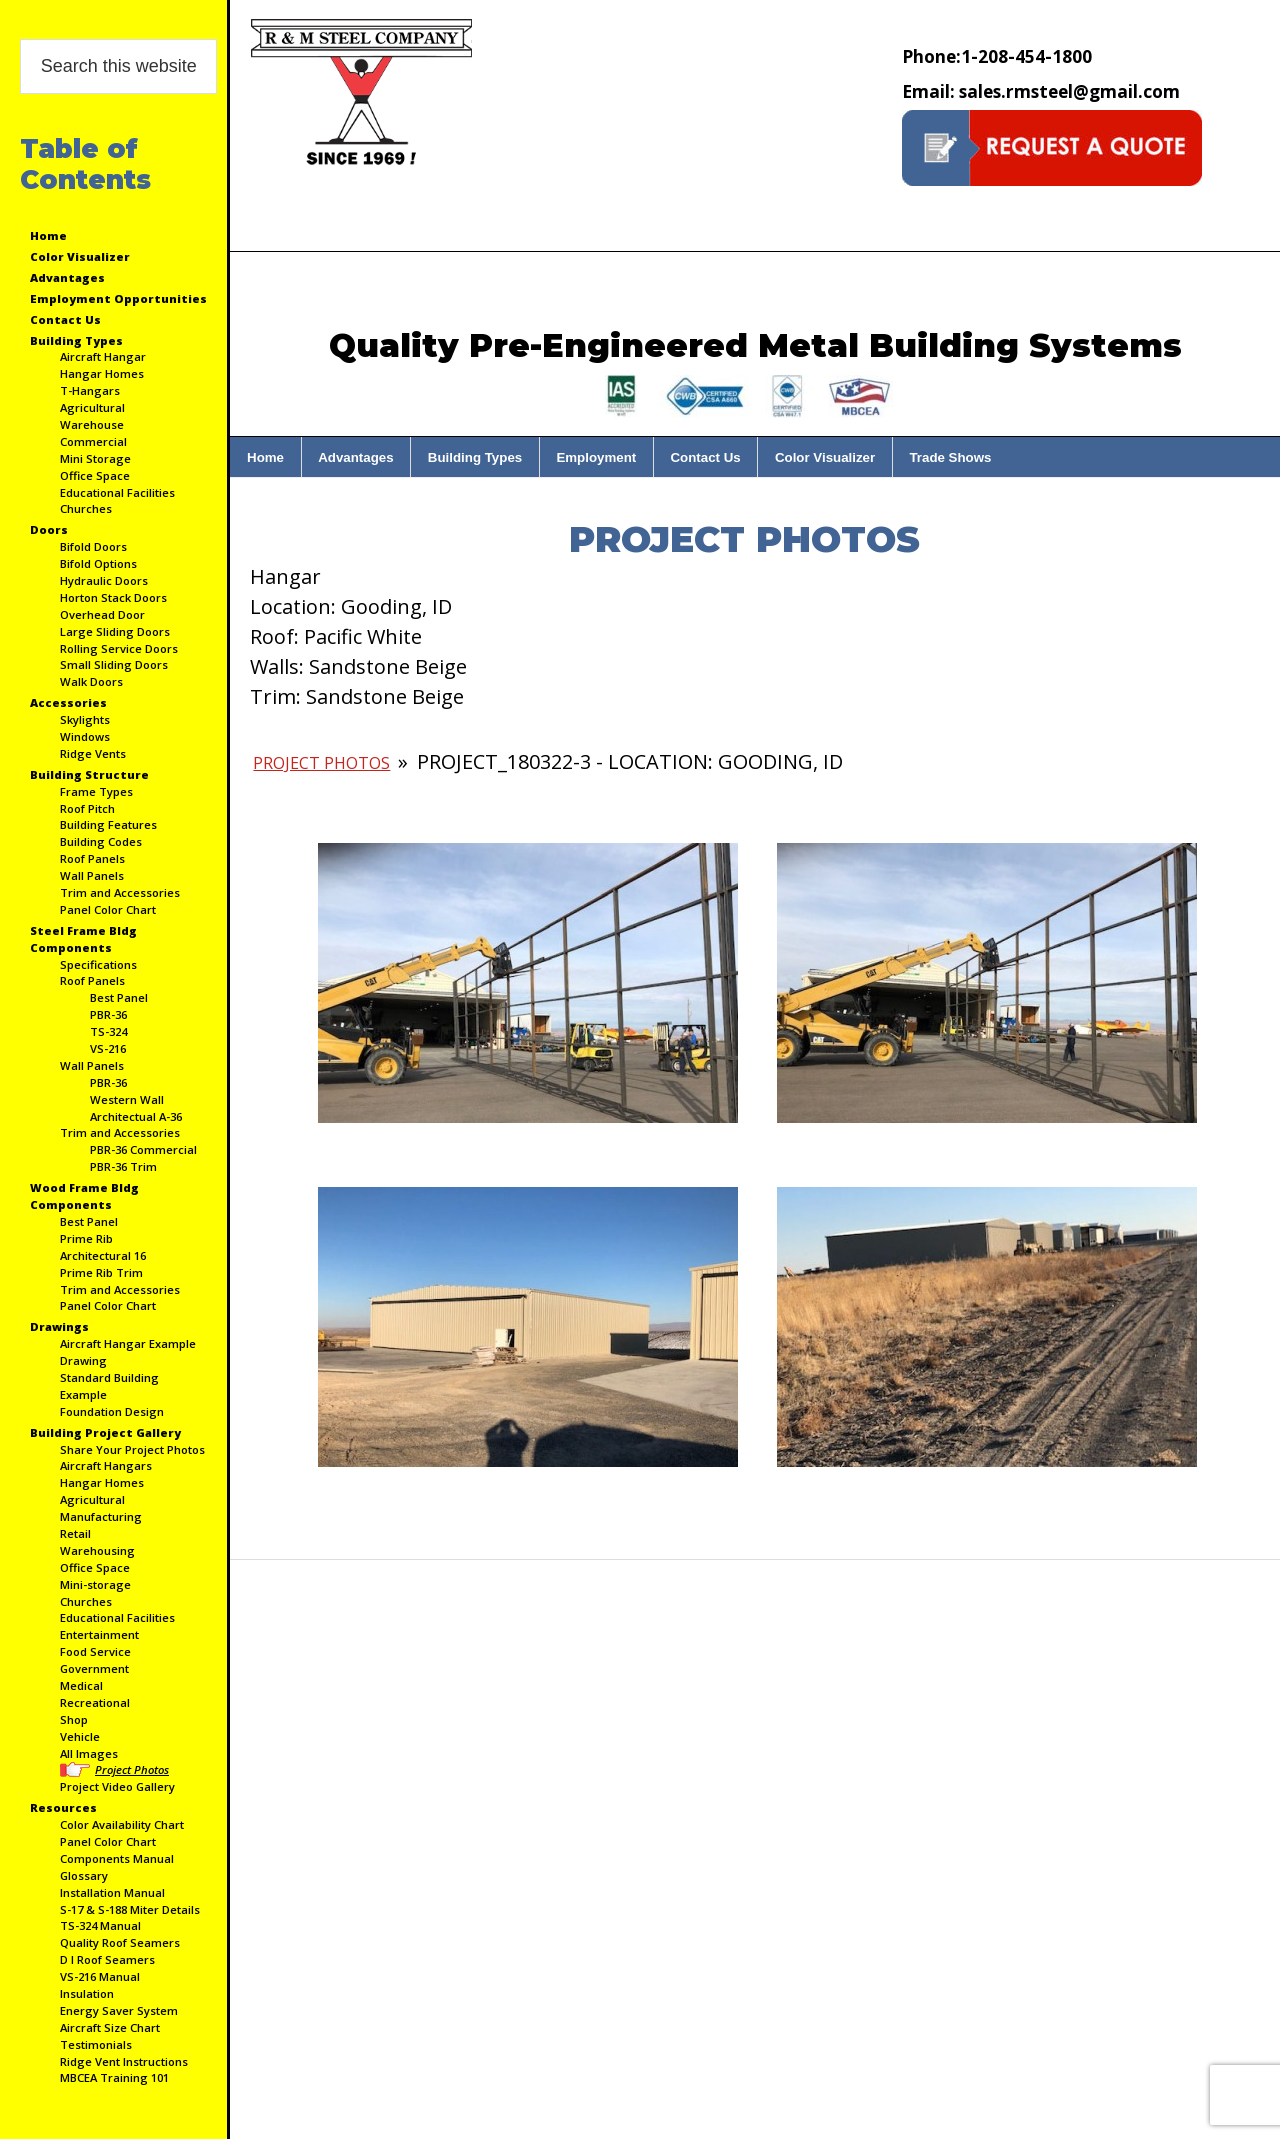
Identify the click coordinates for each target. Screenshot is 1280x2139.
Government (94, 1668)
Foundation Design (112, 1411)
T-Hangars (90, 390)
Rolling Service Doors (119, 648)
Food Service (95, 1651)
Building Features (108, 824)
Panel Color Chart (108, 909)
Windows (85, 736)
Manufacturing (101, 1516)
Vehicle (80, 1736)
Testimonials (96, 2044)
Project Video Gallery (117, 1786)
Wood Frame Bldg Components (84, 1196)
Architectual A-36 (136, 1116)
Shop (74, 1719)
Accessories (68, 702)
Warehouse (92, 424)
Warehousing (97, 1550)
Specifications (98, 964)
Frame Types (96, 791)
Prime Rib (86, 1238)
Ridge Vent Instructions (124, 2061)
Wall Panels (92, 875)
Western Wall (127, 1099)
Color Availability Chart (122, 1824)
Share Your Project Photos (132, 1449)
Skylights (85, 719)
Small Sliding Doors (114, 664)
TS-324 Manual (100, 1925)
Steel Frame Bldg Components (83, 939)
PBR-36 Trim (123, 1166)
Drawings (59, 1326)
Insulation (87, 1993)
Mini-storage (95, 1584)
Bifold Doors (93, 546)
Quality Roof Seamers (120, 1942)
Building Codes (101, 841)
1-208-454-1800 (997, 56)
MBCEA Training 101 (114, 2077)
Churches (86, 508)
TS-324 (108, 1031)
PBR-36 (108, 1014)
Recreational (95, 1702)
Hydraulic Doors (104, 580)
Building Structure (89, 774)
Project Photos (132, 1769)
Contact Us (65, 319)
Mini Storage (95, 458)
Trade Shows (950, 457)
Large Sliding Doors (115, 631)
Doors (49, 529)
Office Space (95, 475)
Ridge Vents (93, 753)
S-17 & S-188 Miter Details (130, 1909)
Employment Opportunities (118, 298)
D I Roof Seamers (107, 1959)
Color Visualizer (80, 256)
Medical (81, 1685)
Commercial (93, 441)
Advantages (67, 277)
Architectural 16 (103, 1255)
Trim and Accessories (120, 892)
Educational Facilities (117, 492)
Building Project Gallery (105, 1432)
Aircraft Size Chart (110, 2027)
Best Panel (119, 997)
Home (48, 235)
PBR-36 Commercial (143, 1149)
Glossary (84, 1875)
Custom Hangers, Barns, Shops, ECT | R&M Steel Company (361, 94)
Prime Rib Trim (101, 1272)
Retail (75, 1533)
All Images (89, 1753)
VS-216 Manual (100, 1976)
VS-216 (108, 1048)
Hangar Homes (102, 373)
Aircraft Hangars (106, 1465)
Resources (63, 1807)
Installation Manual (112, 1892)
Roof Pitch (87, 808)
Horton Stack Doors (113, 597)
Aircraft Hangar (103, 356)
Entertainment (99, 1634)
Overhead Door (102, 614)
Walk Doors (91, 681)
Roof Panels (92, 858)
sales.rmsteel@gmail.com (1041, 91)
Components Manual (117, 1858)
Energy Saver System (119, 2010)
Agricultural (92, 407)
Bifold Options (98, 563)
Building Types (76, 340)
